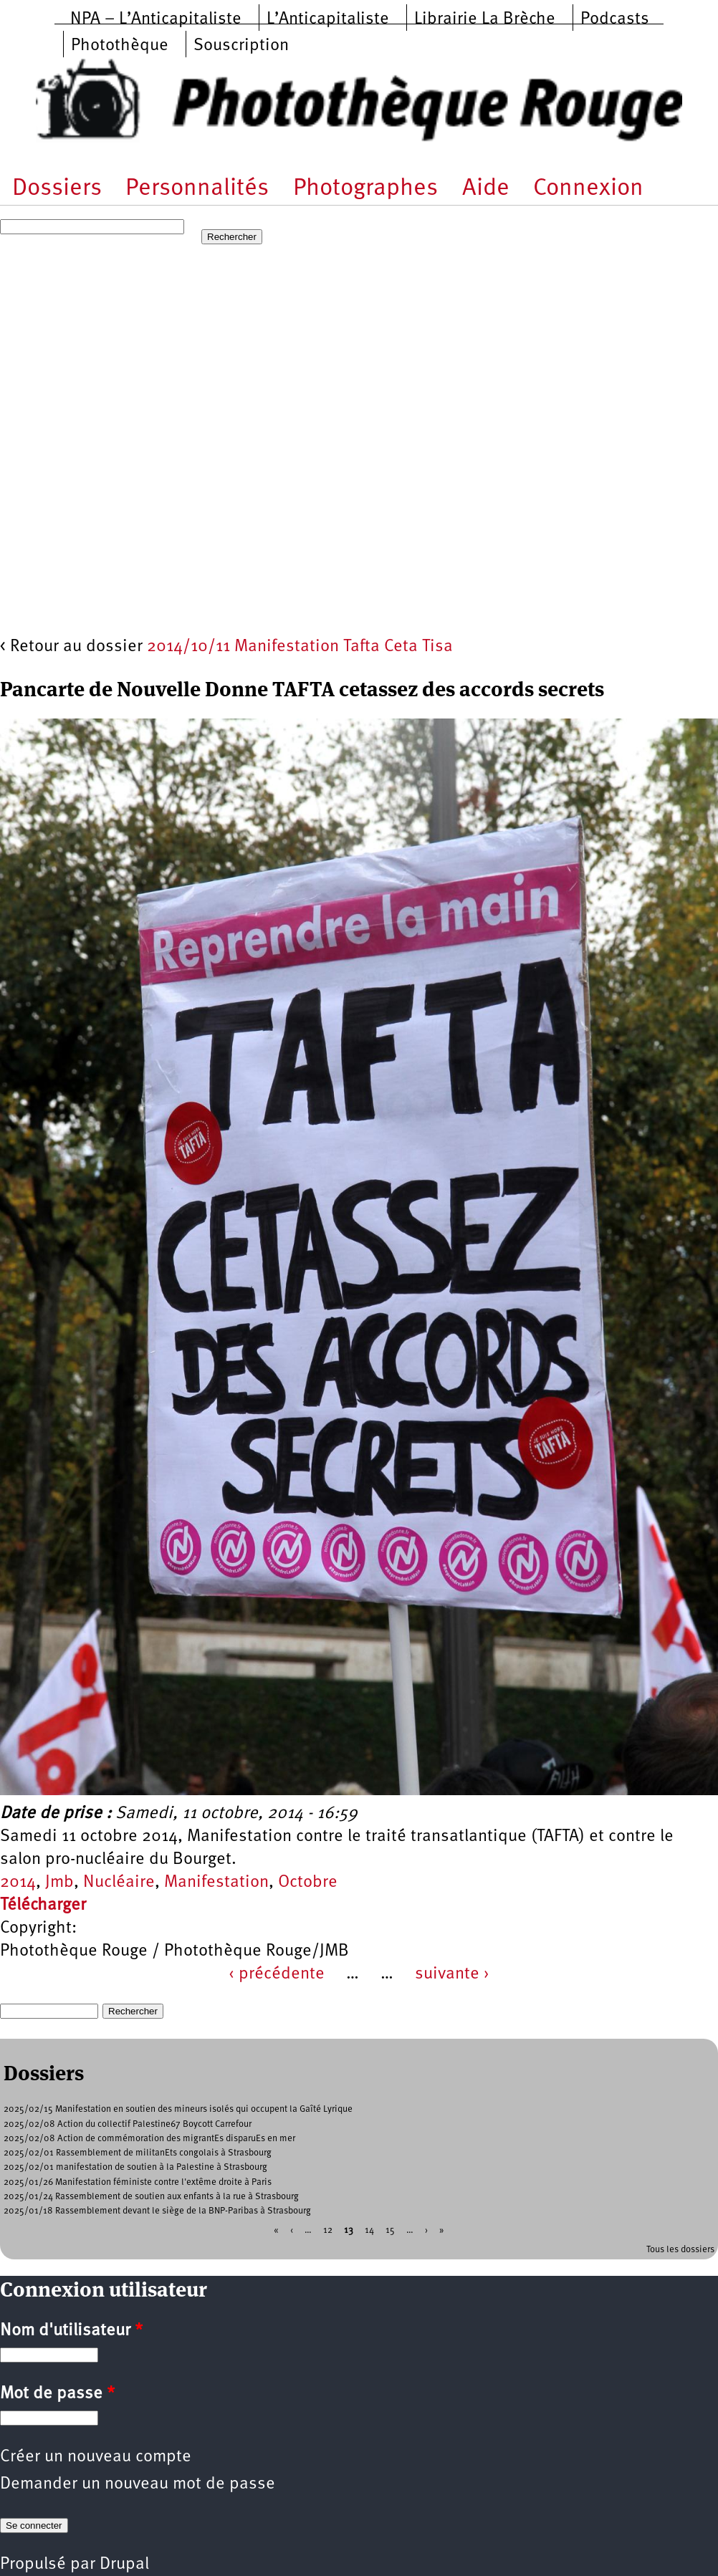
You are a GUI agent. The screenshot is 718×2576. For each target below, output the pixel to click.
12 (327, 2230)
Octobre (308, 1882)
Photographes (365, 189)
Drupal (124, 2564)
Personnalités (197, 189)
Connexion (588, 189)
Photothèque (119, 45)
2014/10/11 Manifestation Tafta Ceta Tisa (300, 646)
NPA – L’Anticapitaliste (155, 19)
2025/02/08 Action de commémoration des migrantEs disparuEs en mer (149, 2138)
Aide (485, 189)
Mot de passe (57, 2394)
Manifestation (216, 1882)
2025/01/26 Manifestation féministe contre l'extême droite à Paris (138, 2182)
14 (369, 2230)
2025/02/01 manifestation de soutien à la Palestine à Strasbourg (135, 2167)
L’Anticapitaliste (328, 19)
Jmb (59, 1882)
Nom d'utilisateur (71, 2331)
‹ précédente (277, 1974)
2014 (18, 1882)
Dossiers (57, 189)
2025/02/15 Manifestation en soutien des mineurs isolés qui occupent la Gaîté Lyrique (178, 2109)
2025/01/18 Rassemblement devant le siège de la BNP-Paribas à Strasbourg (157, 2211)
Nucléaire (119, 1882)
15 (390, 2230)
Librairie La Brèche (484, 19)
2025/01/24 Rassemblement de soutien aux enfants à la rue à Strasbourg (151, 2196)
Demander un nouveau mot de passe (137, 2484)
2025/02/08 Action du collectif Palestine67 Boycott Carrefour (128, 2124)
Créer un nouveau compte (95, 2457)
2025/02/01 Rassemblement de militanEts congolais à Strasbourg (138, 2153)
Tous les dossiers (680, 2249)
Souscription (241, 45)
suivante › (452, 1974)
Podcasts (614, 19)
